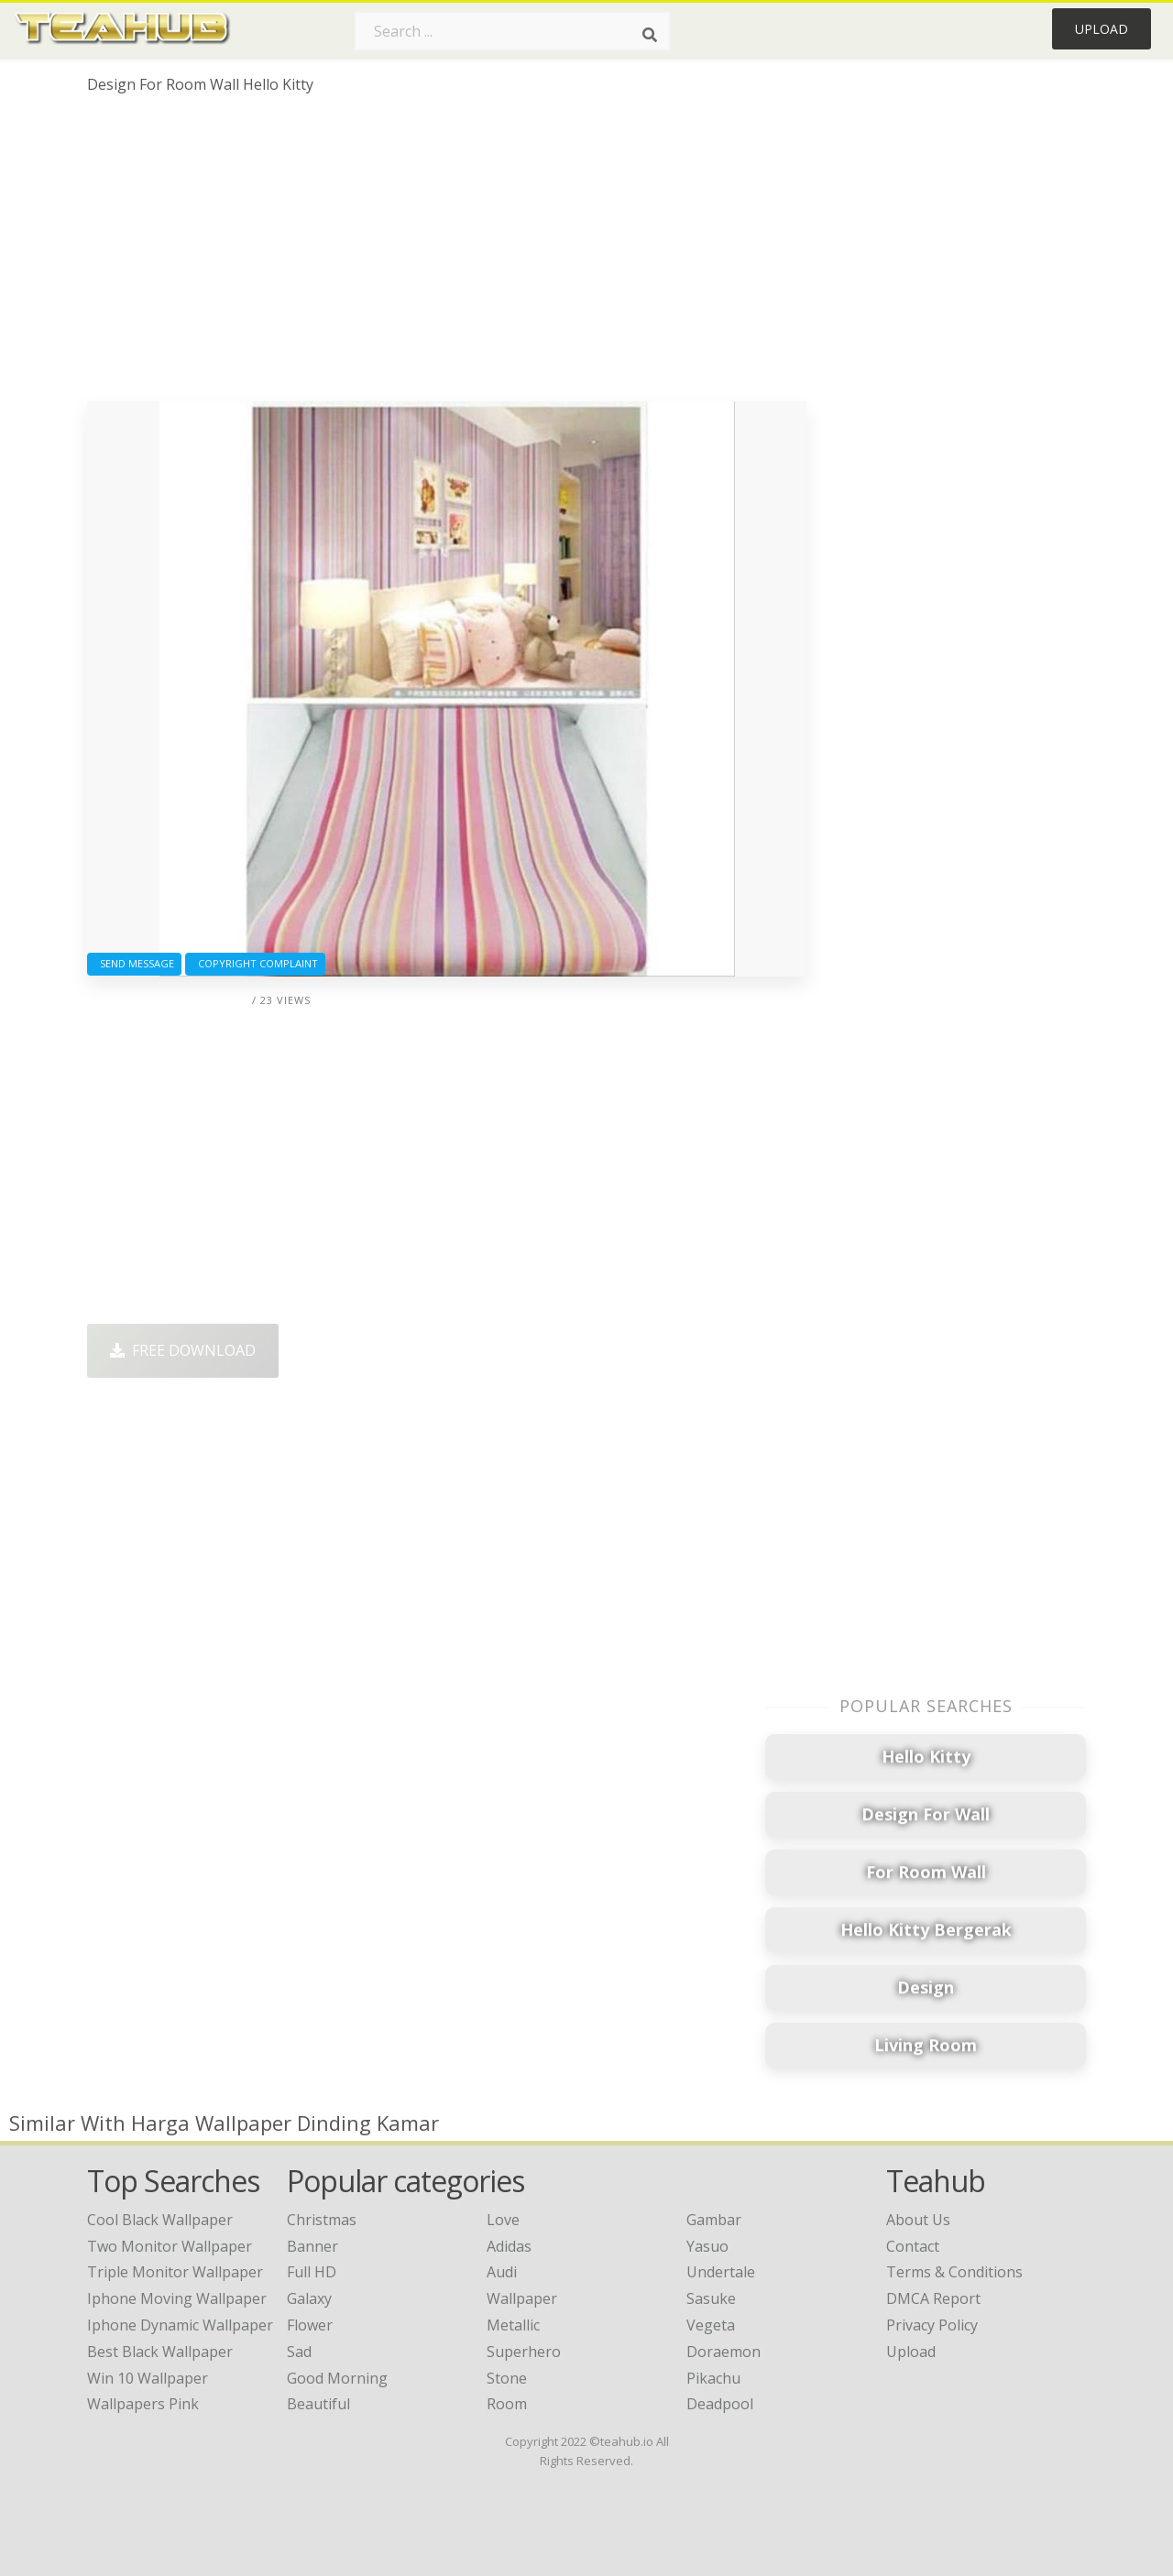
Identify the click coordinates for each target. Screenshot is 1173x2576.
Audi (502, 2272)
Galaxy (309, 2298)
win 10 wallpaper (147, 2378)
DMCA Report (933, 2298)
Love (503, 2220)
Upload (1101, 29)
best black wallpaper (160, 2351)
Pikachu (713, 2378)
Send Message (134, 963)
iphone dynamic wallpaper (180, 2325)
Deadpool (719, 2404)
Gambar (713, 2220)
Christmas (321, 2220)
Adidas (509, 2246)
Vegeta (710, 2325)
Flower (310, 2325)
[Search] (649, 35)
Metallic (513, 2325)
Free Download (183, 1350)
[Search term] (512, 31)
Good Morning (337, 2378)
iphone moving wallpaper (177, 2298)
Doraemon (723, 2351)
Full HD (311, 2272)
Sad (299, 2351)
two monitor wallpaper (169, 2246)
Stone (507, 2378)
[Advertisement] (446, 254)
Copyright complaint (255, 963)
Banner (312, 2246)
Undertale (720, 2272)
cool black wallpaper (160, 2220)
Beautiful (318, 2404)
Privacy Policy (932, 2325)
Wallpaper (522, 2298)
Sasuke (711, 2298)
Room (507, 2404)
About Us (918, 2220)
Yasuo (707, 2246)
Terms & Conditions (954, 2272)
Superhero (524, 2351)
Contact (912, 2246)
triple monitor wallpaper (175, 2272)
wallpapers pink (143, 2404)
